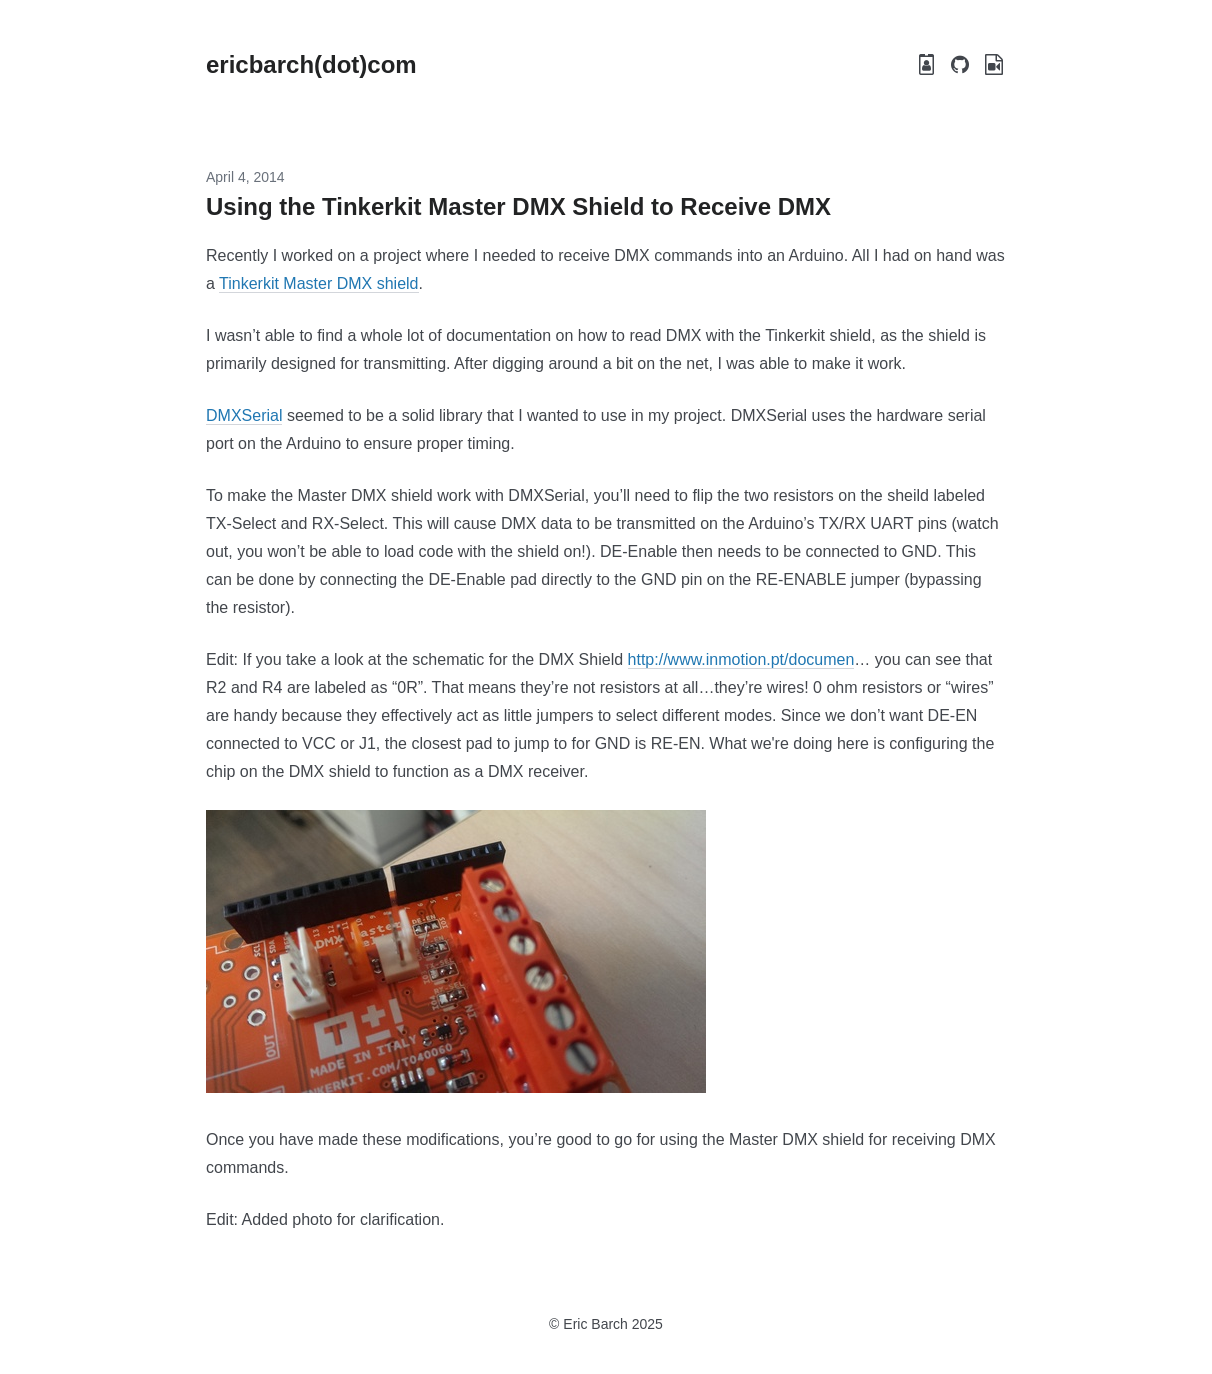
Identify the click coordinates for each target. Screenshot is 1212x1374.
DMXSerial (244, 415)
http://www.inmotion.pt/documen (741, 659)
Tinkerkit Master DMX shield (318, 283)
